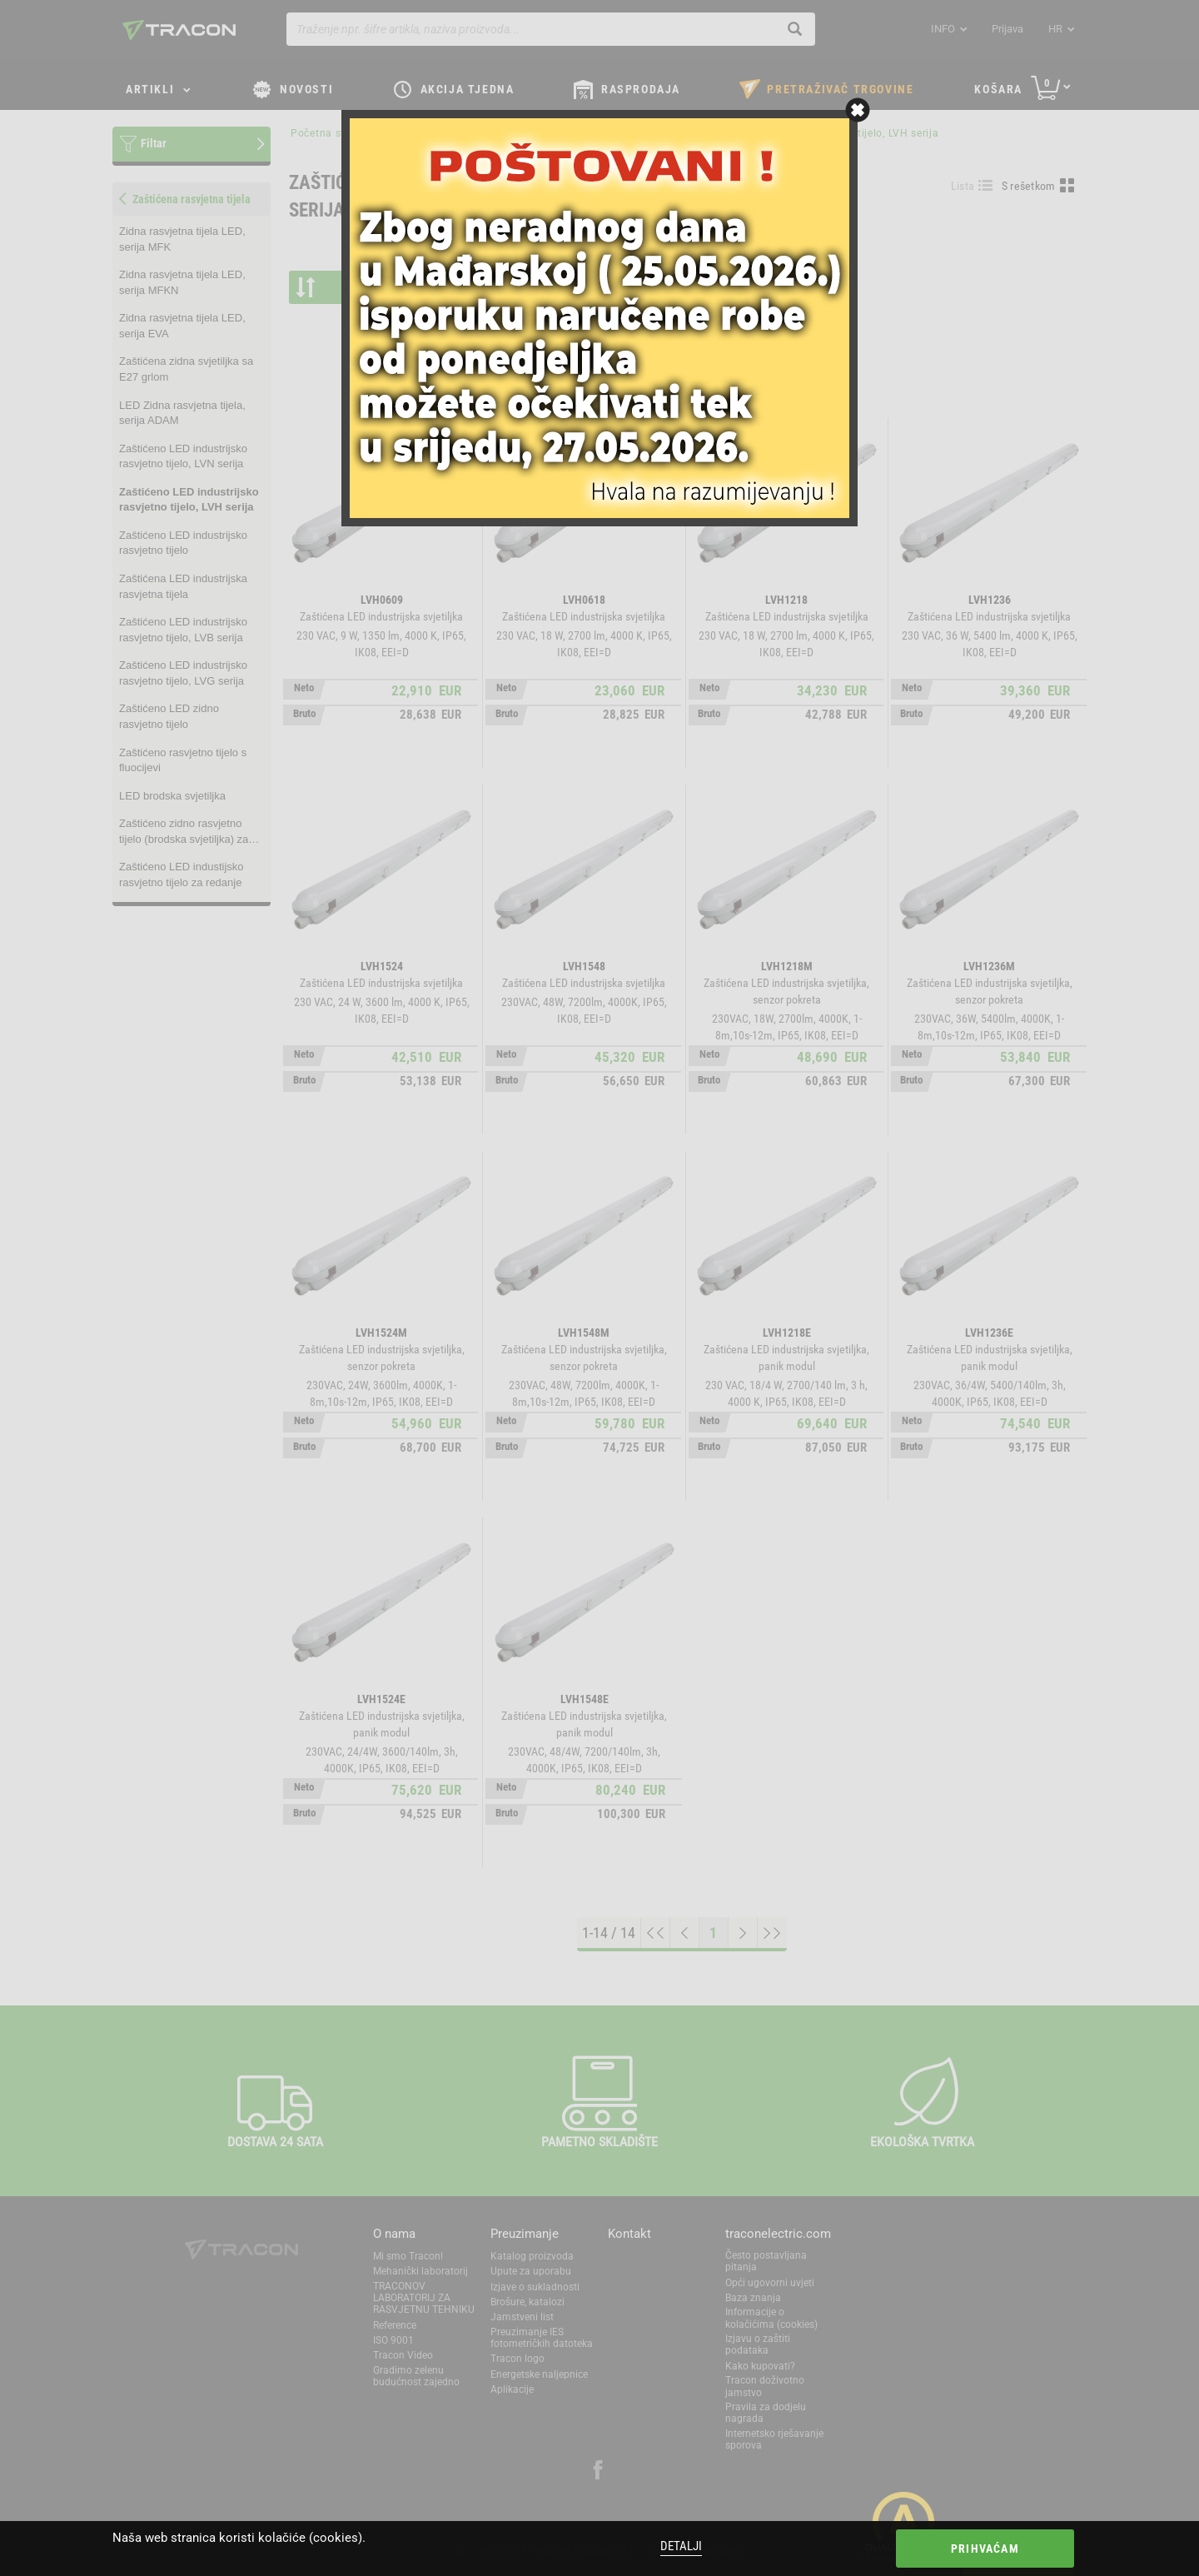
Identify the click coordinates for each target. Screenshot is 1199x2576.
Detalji (681, 2546)
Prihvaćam (985, 2548)
